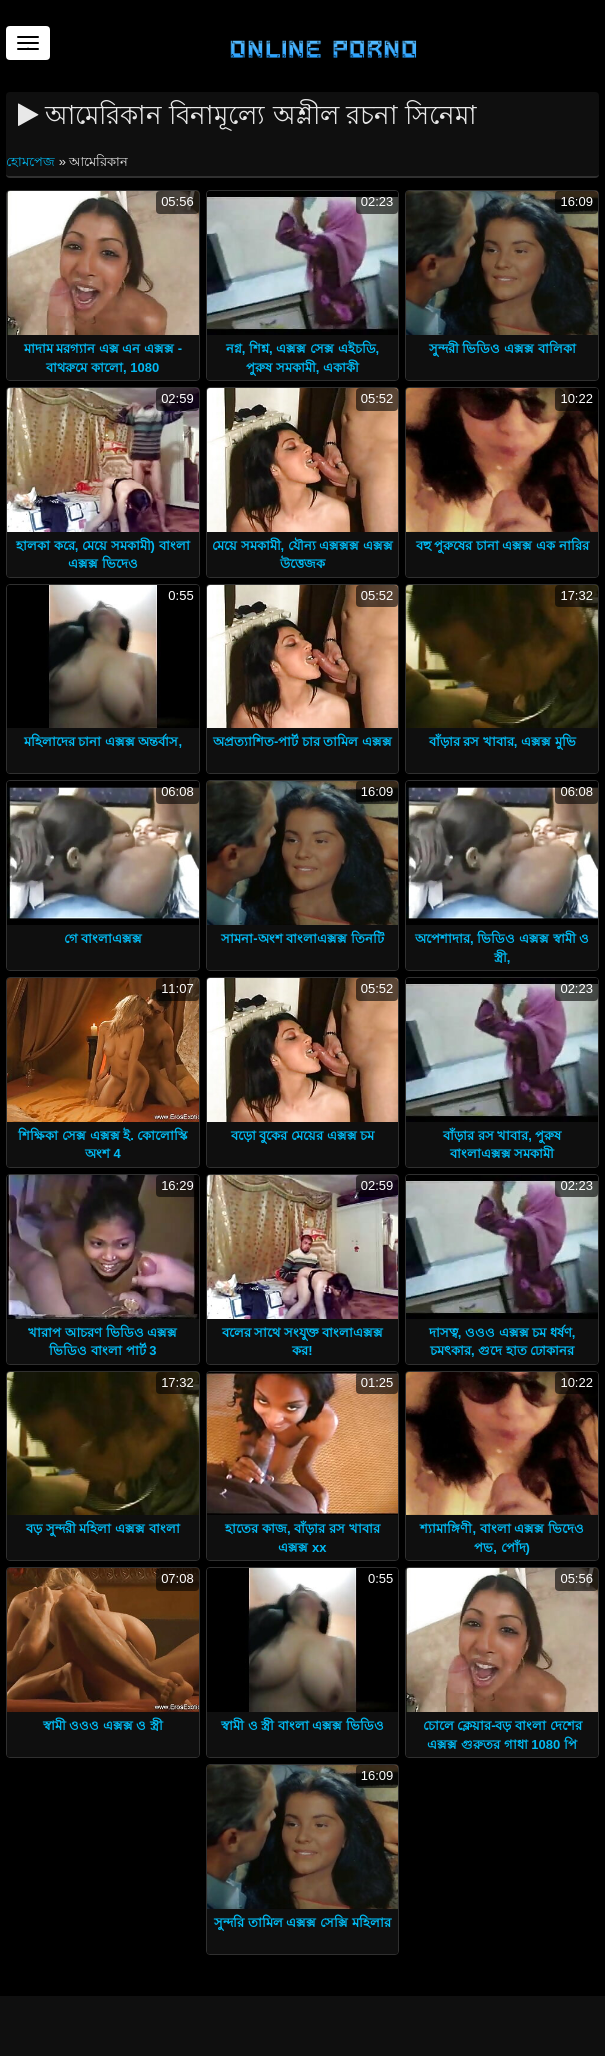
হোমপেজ (32, 161)
